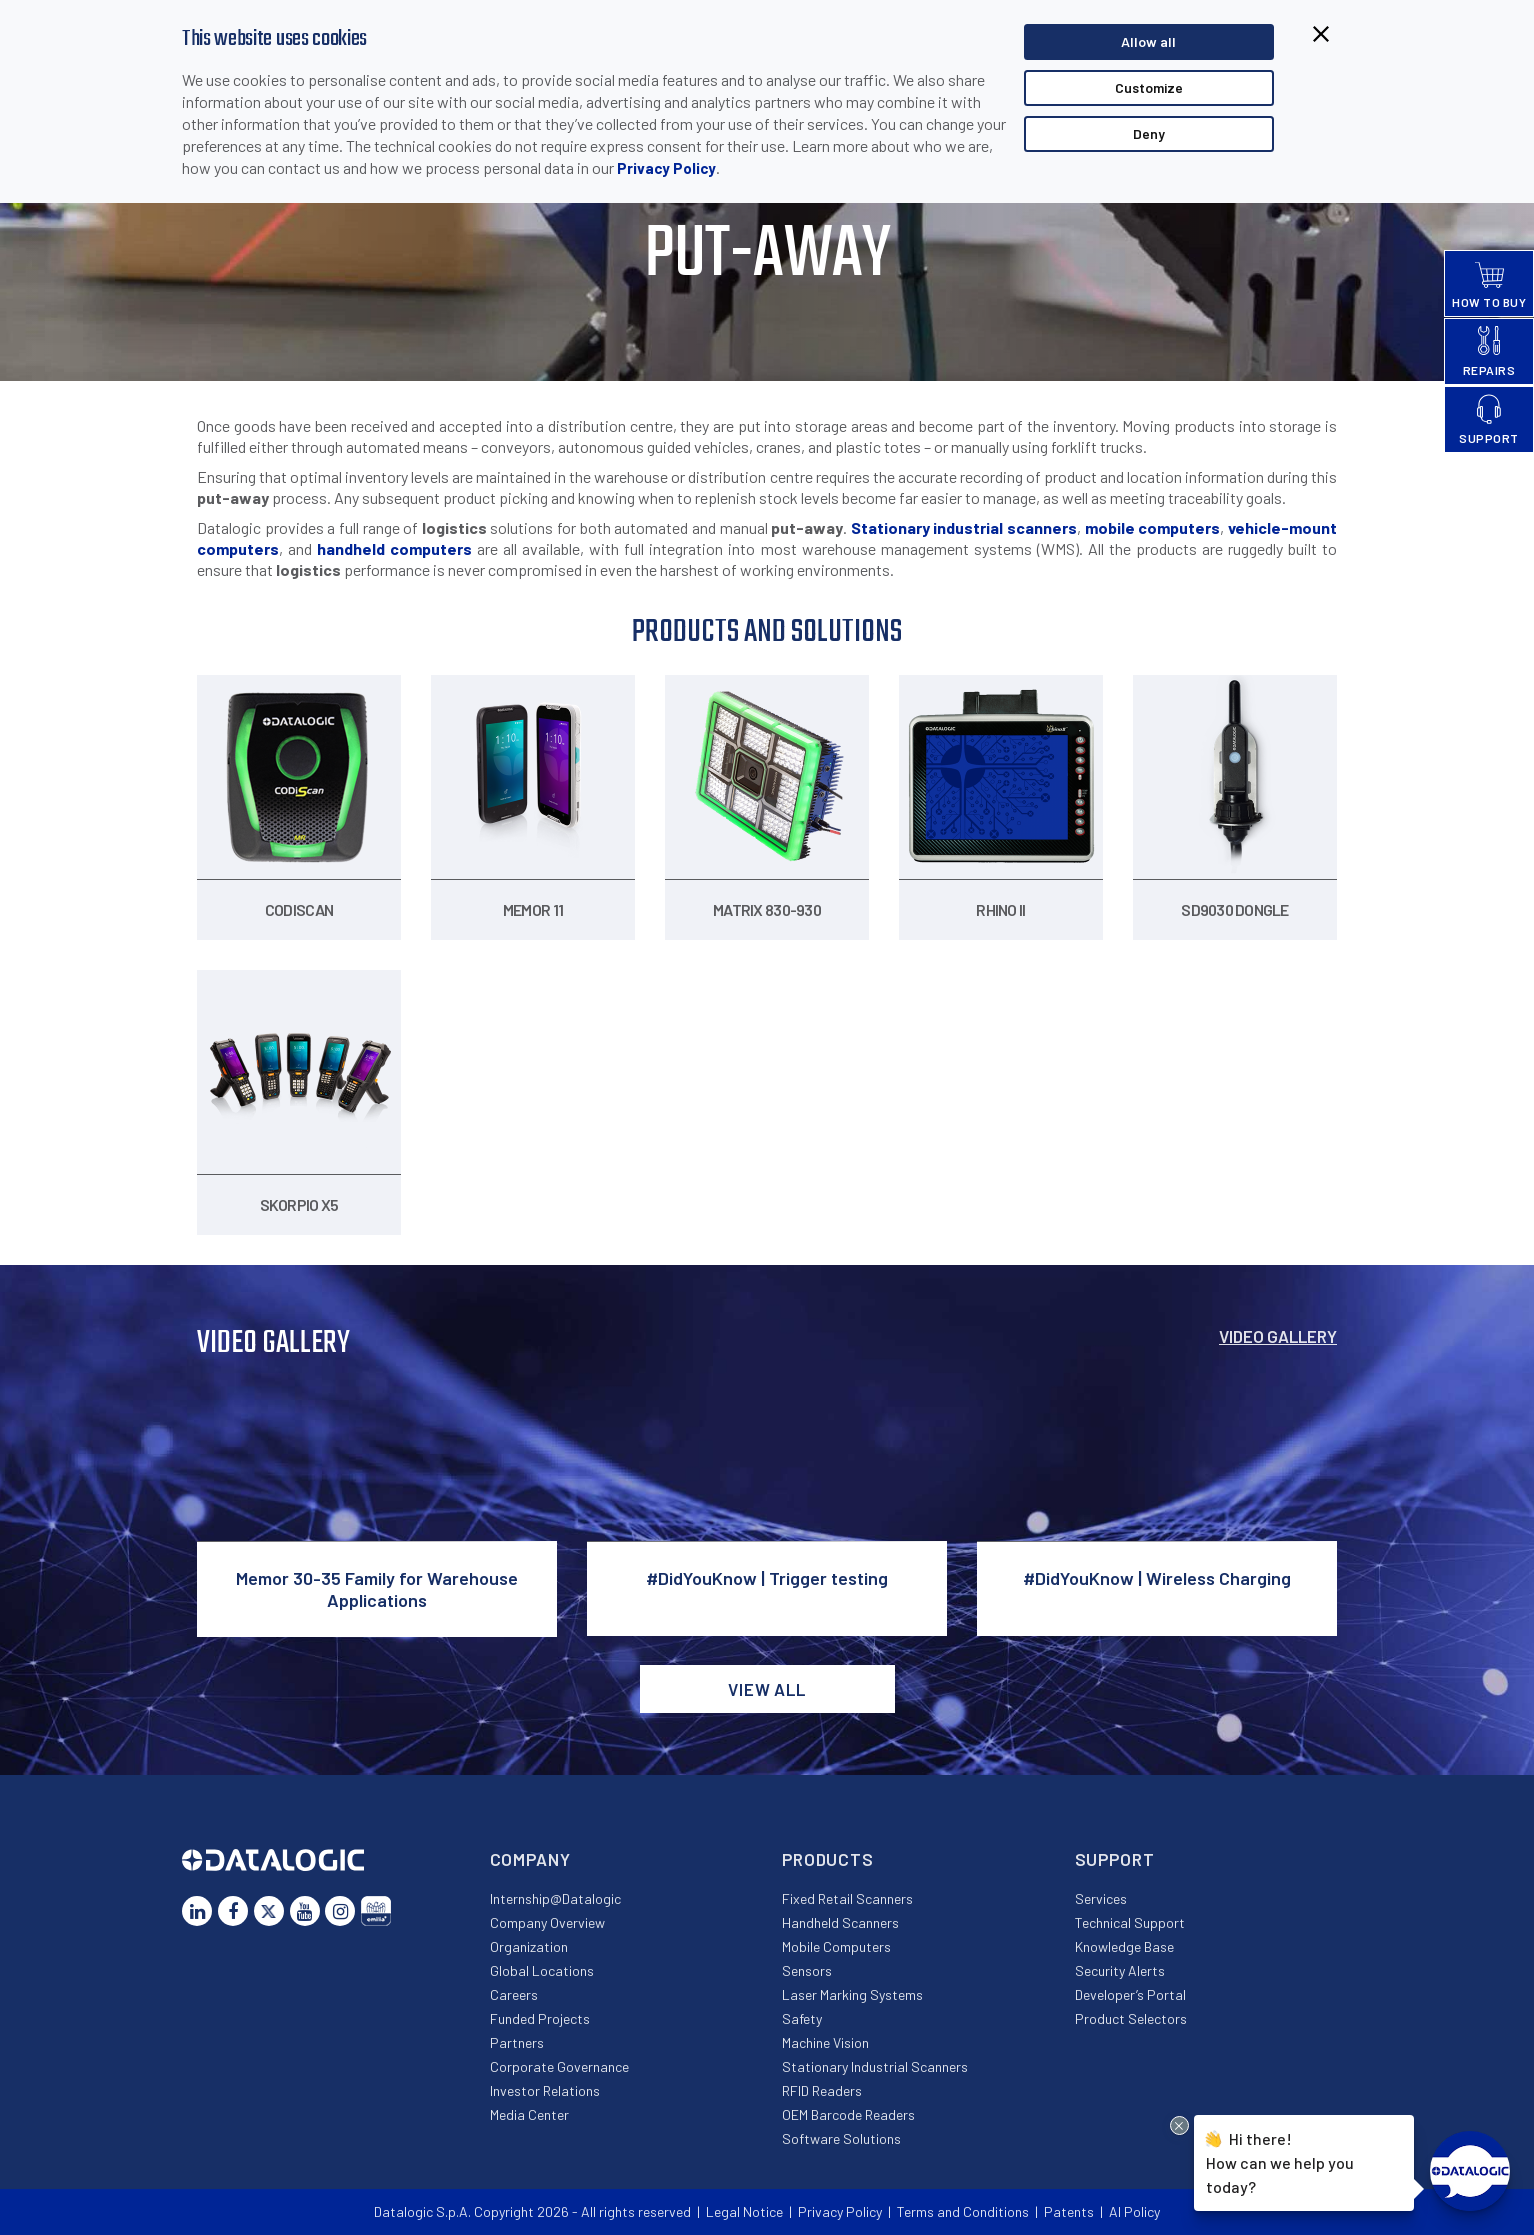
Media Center (529, 2114)
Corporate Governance (559, 2066)
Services (1101, 1898)
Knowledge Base (1124, 1946)
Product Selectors (1131, 2018)
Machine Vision (825, 2042)
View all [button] (767, 1689)
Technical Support (1130, 1922)
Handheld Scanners (840, 1922)
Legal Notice (744, 2211)
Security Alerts (1120, 1970)
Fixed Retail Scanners (847, 1898)
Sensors (807, 1970)
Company (530, 1859)
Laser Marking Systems (852, 1994)
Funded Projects (540, 2018)
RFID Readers (822, 2090)
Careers (514, 1994)
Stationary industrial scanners (964, 527)
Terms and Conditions (963, 2211)
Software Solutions (841, 2138)
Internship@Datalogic (555, 1898)
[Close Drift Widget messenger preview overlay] (1179, 2125)
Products (828, 1859)
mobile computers (1153, 527)
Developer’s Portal (1130, 1994)
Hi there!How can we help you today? (1280, 2161)
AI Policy (1134, 2211)
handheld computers (394, 548)
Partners (517, 2042)
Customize (1149, 87)
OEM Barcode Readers (848, 2114)
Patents (1069, 2211)
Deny (1149, 133)
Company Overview (547, 1922)
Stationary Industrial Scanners (875, 2066)
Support (1115, 1859)
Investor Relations (545, 2090)
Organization (529, 1946)
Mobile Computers (836, 1946)
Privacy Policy (666, 168)
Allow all (1148, 41)
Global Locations (542, 1970)
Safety (802, 2018)
